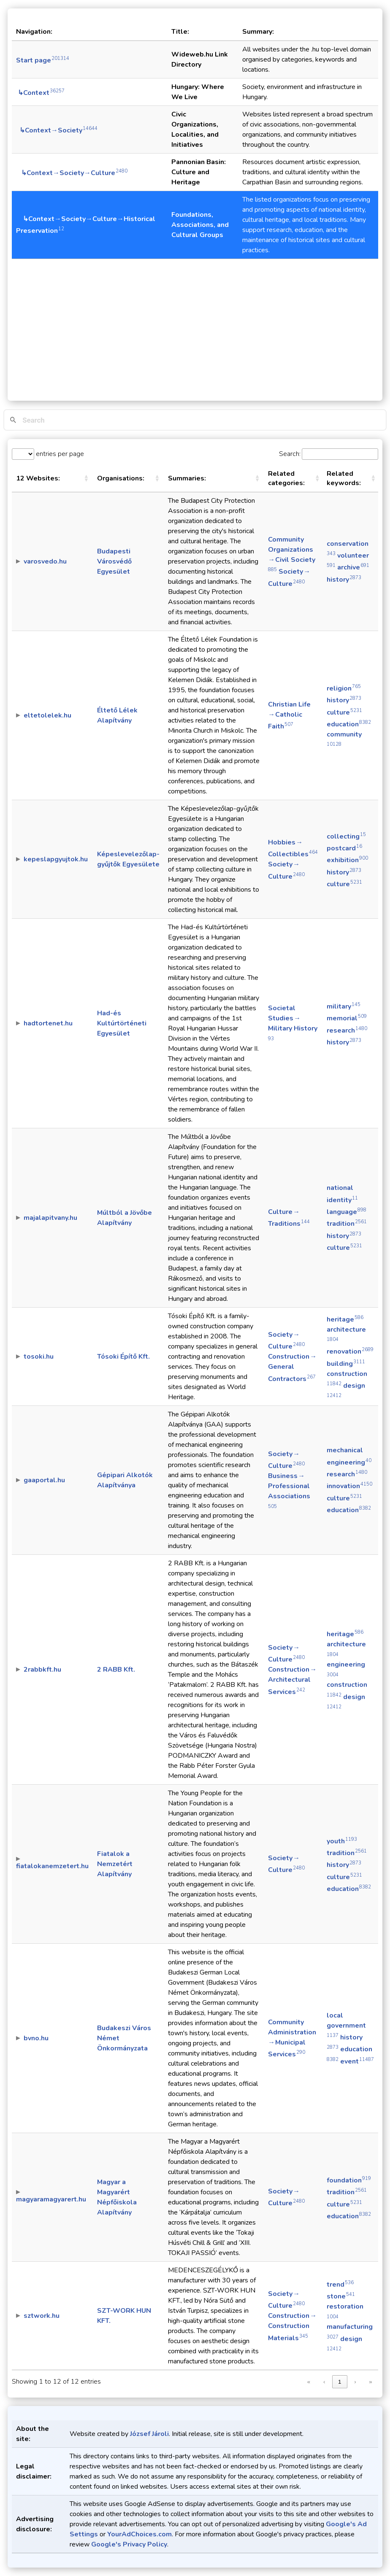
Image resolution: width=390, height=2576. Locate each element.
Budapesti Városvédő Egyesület (114, 561)
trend (340, 2284)
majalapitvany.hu (50, 1217)
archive (353, 567)
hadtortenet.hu (48, 1023)
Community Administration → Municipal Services (292, 2038)
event (357, 2061)
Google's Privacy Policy (129, 2544)
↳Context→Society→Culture (71, 173)
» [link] (370, 2382)
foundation (349, 2180)
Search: (290, 454)
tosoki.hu (39, 1356)
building (346, 1363)
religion (344, 688)
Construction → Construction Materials (292, 2326)
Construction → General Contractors (292, 1367)
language (346, 1212)
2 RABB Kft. (116, 1669)
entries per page (59, 454)
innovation (349, 1486)
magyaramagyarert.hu (51, 2199)
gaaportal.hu (44, 1480)
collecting (346, 836)
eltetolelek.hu (47, 715)
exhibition (347, 860)
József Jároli (149, 2433)
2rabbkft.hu (42, 1669)
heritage (345, 1319)
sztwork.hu (42, 2315)
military (343, 1006)
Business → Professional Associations (289, 1490)
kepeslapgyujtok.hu (56, 859)
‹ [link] (324, 2382)
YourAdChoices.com (139, 2534)
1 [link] (339, 2382)
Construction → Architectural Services (292, 1680)
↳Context (40, 92)
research (347, 1030)
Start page (42, 60)
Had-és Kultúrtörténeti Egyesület (121, 1023)
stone (341, 2296)
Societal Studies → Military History (293, 1022)
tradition (347, 1223)
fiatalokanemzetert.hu (52, 1866)
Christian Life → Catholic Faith (289, 715)
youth (342, 1841)
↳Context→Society (57, 130)
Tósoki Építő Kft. (123, 1356)
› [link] (355, 2382)
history (344, 579)
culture (344, 712)
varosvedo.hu (45, 561)
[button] (86, 478)
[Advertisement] (195, 323)
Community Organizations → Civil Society (292, 554)
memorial (347, 1018)
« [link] (308, 2382)
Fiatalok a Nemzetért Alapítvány (115, 1864)
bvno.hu (36, 2038)
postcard (344, 848)
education (349, 724)
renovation (350, 1351)
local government (346, 2025)
